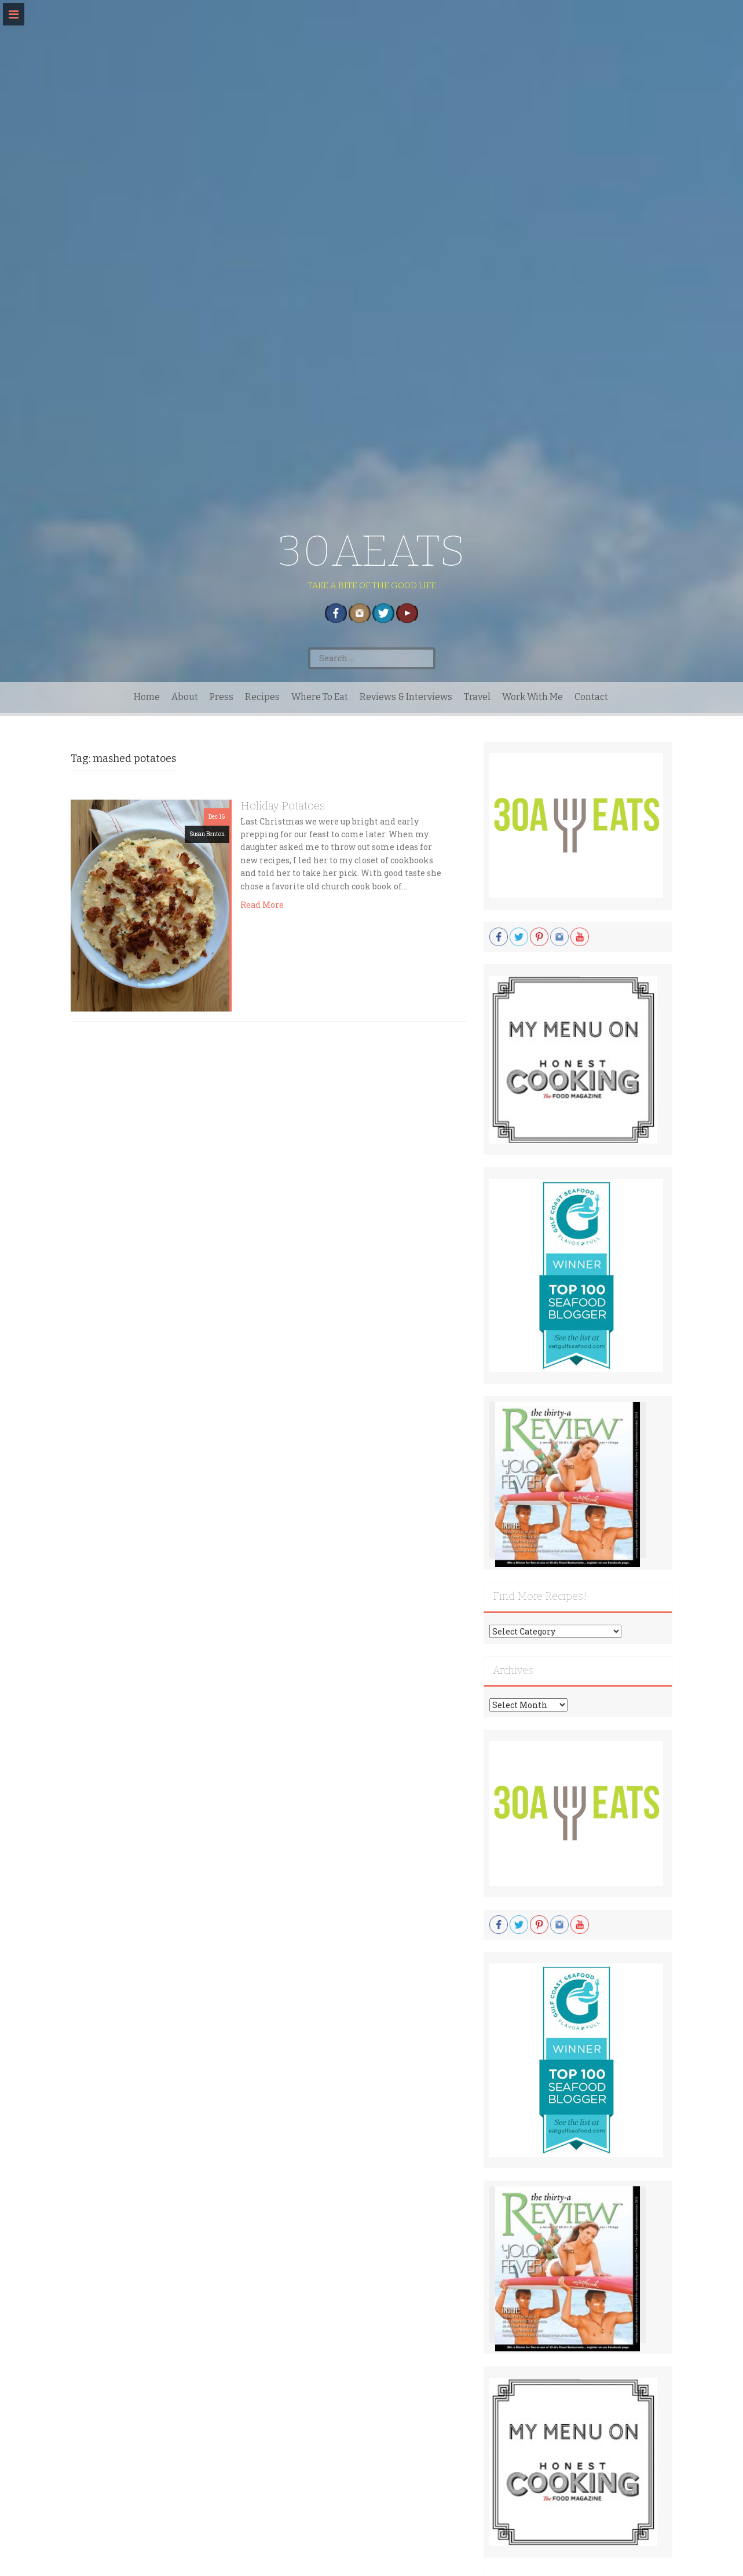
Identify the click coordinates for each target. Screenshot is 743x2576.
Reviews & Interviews (406, 696)
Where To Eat (319, 696)
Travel (477, 696)
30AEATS (371, 551)
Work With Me (532, 696)
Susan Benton (207, 834)
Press (221, 696)
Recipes (262, 696)
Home (147, 696)
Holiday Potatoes (282, 805)
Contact (591, 696)
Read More (262, 904)
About (184, 696)
